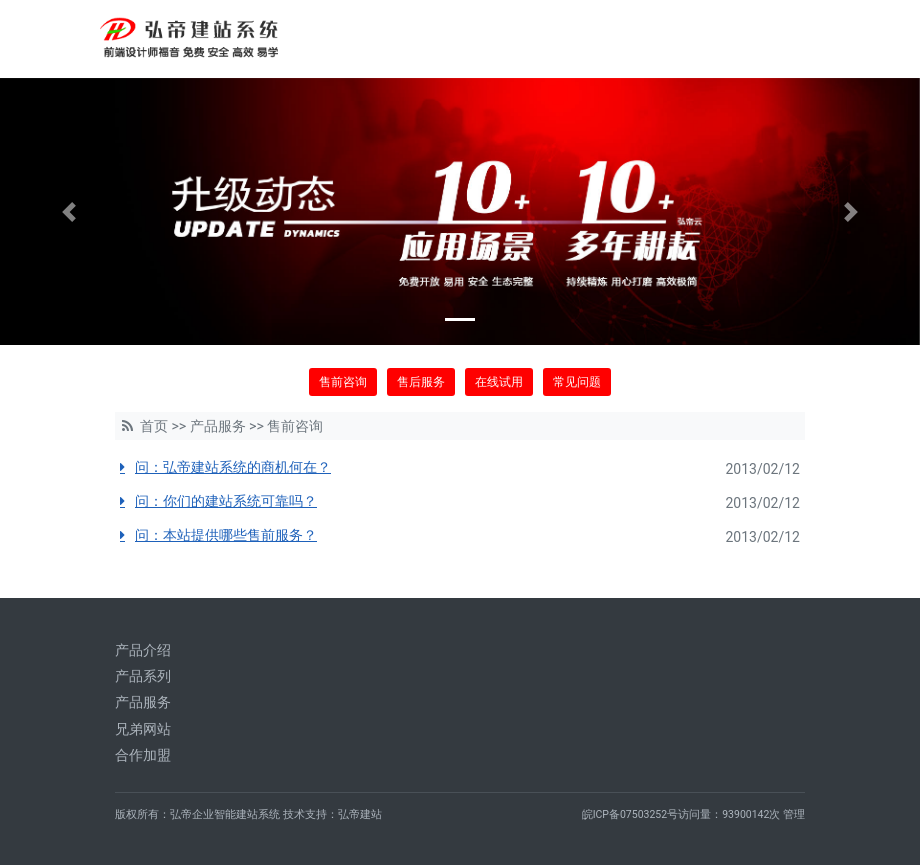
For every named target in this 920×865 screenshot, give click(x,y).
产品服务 (218, 426)
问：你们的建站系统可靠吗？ (226, 501)
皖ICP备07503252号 (630, 814)
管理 (794, 814)
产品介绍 (143, 650)
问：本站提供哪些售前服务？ (226, 535)
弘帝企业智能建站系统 (225, 814)
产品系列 (143, 676)
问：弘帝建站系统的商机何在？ (233, 467)
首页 (154, 426)
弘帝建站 (360, 814)
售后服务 (421, 382)
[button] (69, 211)
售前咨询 (343, 382)
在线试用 (499, 382)
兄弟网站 (143, 729)
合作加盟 (143, 755)
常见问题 (577, 382)
